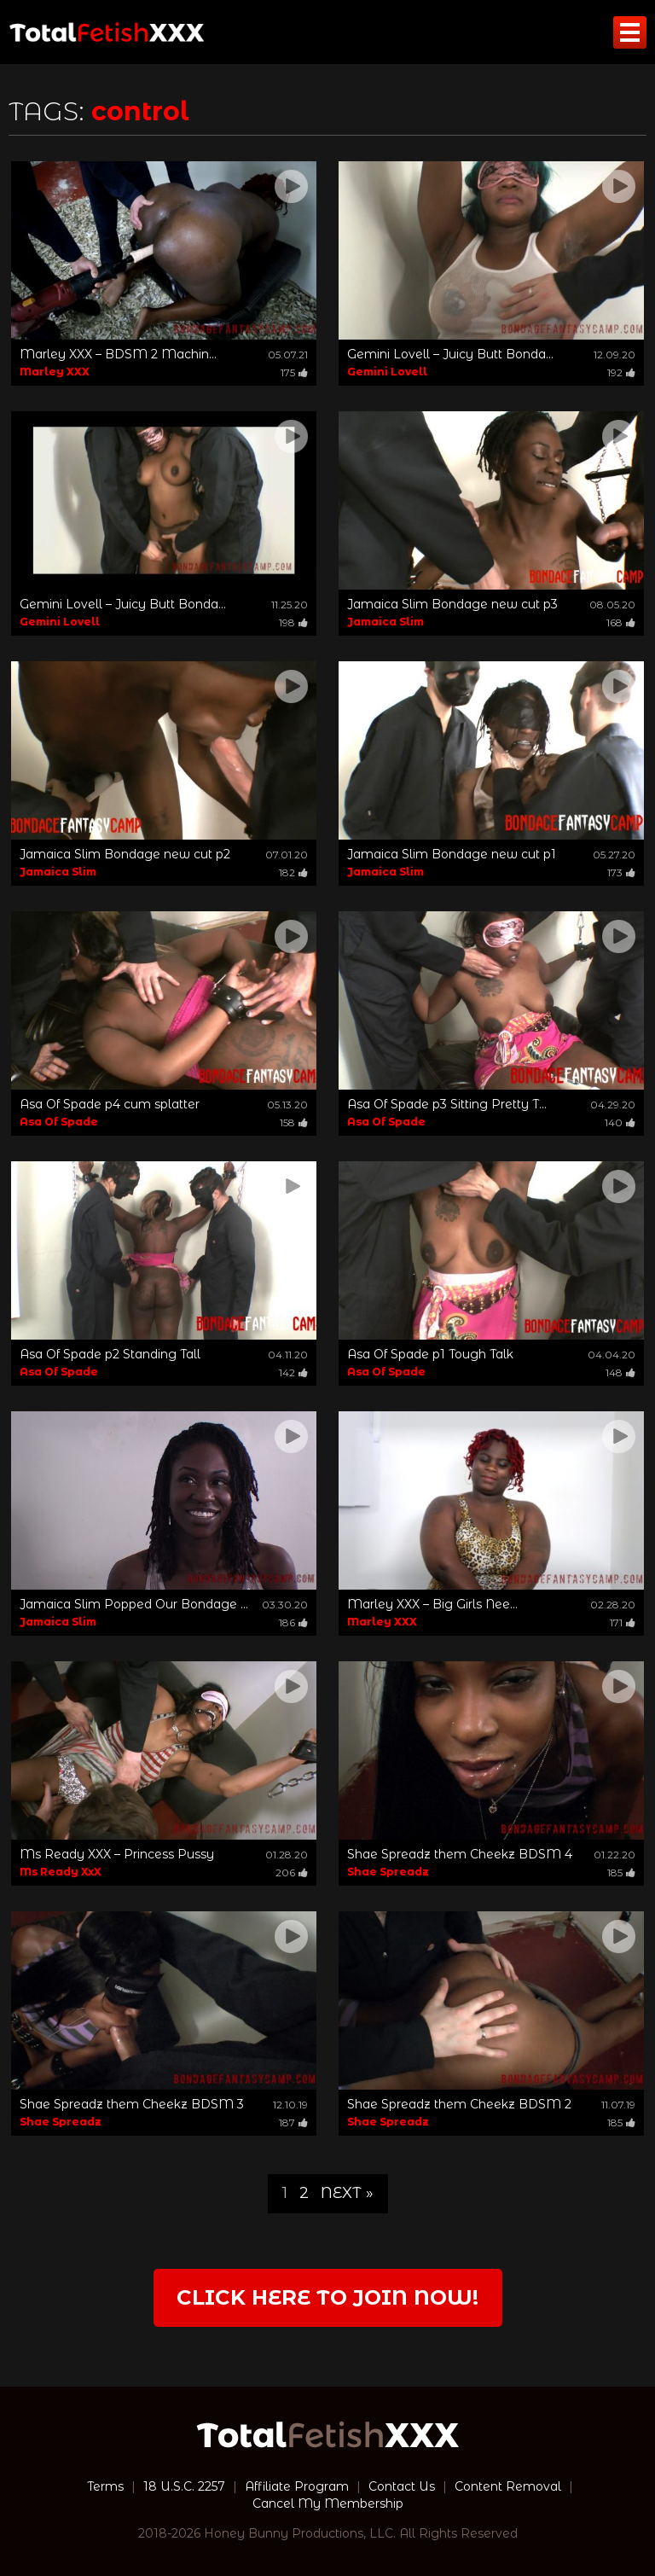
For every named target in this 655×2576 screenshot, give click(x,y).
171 (622, 1622)
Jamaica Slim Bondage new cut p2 (125, 854)
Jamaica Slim (385, 621)
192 (621, 372)
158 (294, 1122)
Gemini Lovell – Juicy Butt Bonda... (450, 354)
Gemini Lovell (387, 371)
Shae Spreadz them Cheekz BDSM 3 (132, 2104)
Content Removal (508, 2486)
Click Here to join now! (327, 2297)
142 (293, 1372)
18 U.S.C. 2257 (184, 2486)
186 (293, 1622)
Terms (105, 2486)
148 (620, 1372)
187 (293, 2122)
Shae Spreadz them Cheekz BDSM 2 (459, 2104)
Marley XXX (55, 371)
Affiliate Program (297, 2486)
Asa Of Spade (59, 1121)
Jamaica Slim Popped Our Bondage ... (134, 1604)
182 (293, 872)
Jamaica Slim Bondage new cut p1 (451, 854)
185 (621, 1872)
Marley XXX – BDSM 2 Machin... (118, 354)
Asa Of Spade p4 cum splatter (110, 1104)
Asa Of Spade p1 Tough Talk (430, 1354)
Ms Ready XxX (60, 1871)
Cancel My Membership (327, 2503)
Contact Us (401, 2486)
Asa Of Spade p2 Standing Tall (110, 1354)
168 (620, 622)
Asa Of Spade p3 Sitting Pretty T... (447, 1104)
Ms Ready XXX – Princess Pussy (117, 1854)
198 (293, 622)
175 (294, 372)
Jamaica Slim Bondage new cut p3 (452, 604)
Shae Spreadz (388, 1871)
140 (620, 1122)
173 (621, 872)
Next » (347, 2192)
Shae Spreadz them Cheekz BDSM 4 (459, 1854)
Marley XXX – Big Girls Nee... (432, 1604)
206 (291, 1872)
